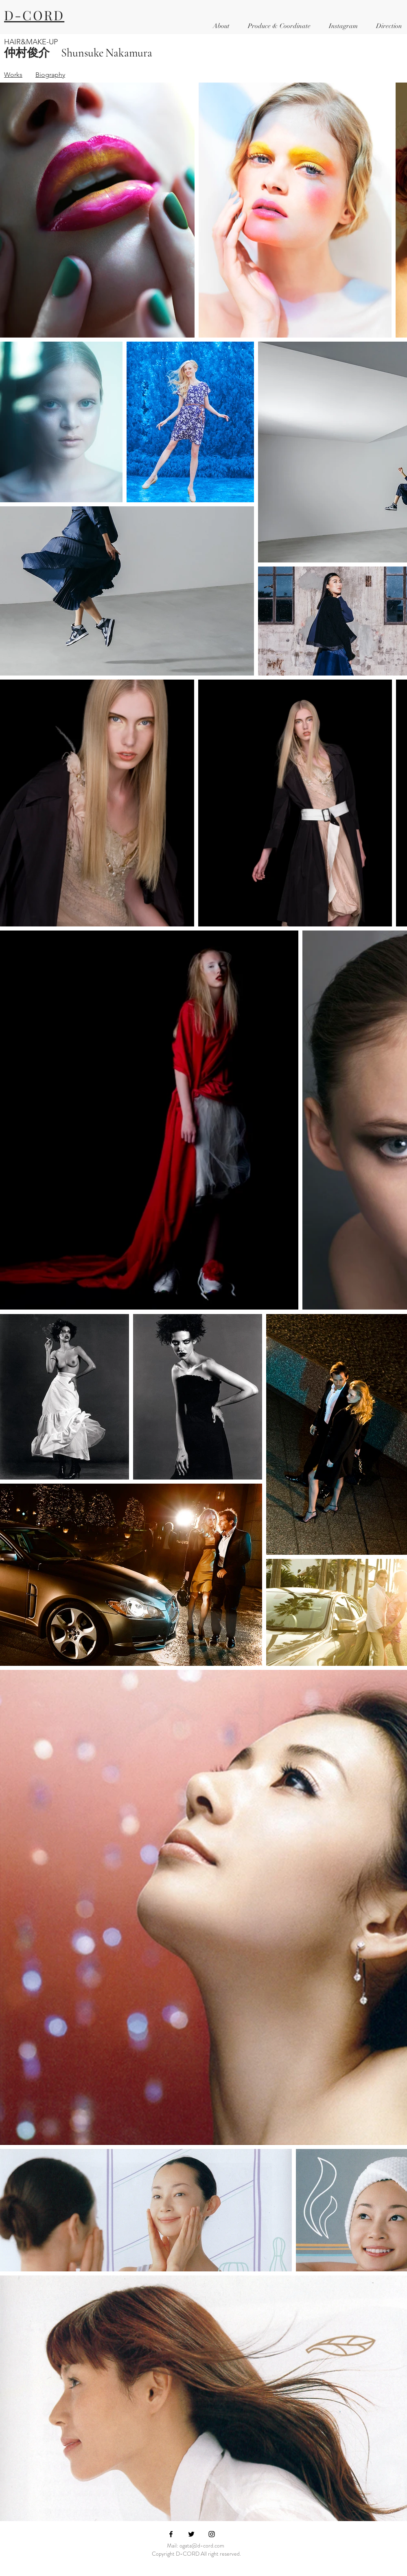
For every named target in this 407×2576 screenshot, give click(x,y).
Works (13, 74)
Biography (50, 74)
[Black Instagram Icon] (212, 2534)
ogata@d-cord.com (201, 2545)
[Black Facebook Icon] (171, 2534)
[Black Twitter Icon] (191, 2534)
